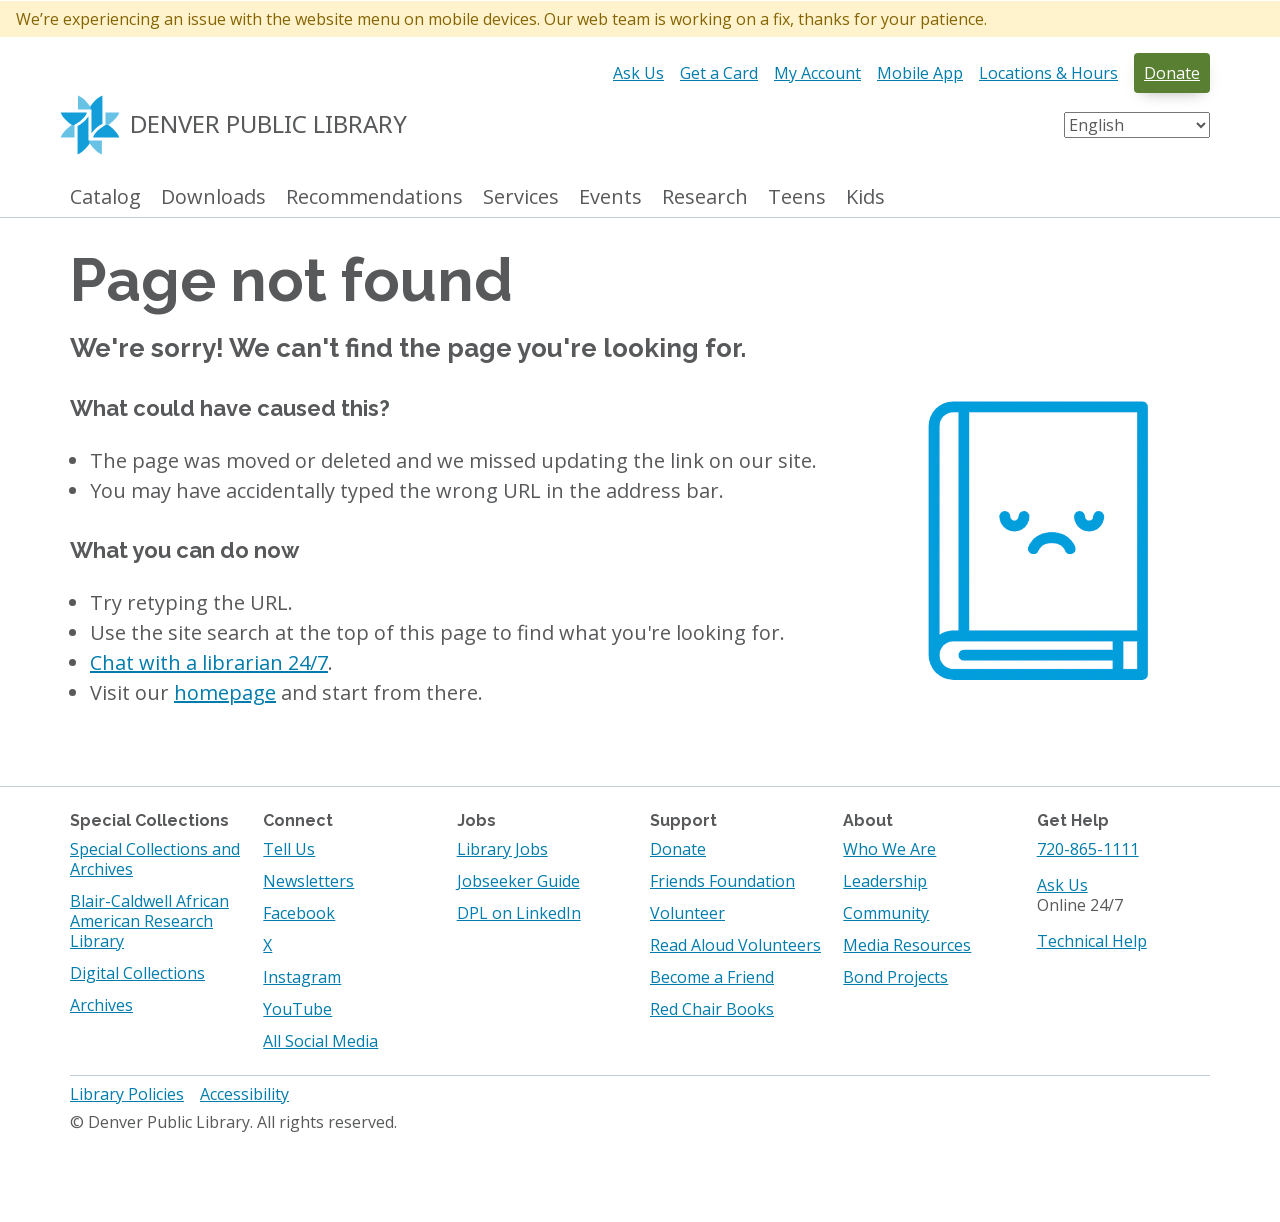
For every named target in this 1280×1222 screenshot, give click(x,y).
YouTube (297, 1009)
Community (886, 913)
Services (521, 197)
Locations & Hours (1048, 73)
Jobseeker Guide (518, 881)
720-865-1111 (1088, 849)
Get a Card (719, 73)
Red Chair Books (712, 1009)
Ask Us (638, 73)
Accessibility (244, 1094)
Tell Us (289, 849)
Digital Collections (137, 973)
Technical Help (1092, 941)
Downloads (213, 197)
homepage (225, 692)
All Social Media (320, 1041)
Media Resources (907, 945)
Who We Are (889, 849)
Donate (1172, 73)
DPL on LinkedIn (519, 913)
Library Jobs (502, 849)
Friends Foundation (722, 881)
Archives (101, 1005)
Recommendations (374, 197)
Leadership (885, 881)
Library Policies (127, 1094)
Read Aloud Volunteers (735, 945)
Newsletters (308, 881)
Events (610, 197)
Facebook (299, 913)
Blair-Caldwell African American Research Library (149, 921)
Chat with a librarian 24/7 (209, 662)
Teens (797, 197)
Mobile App (920, 73)
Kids (865, 197)
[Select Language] (1137, 125)
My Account (817, 73)
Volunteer (687, 913)
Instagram (302, 977)
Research (705, 197)
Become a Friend (712, 977)
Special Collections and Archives (155, 859)
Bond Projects (895, 977)
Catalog (105, 197)
